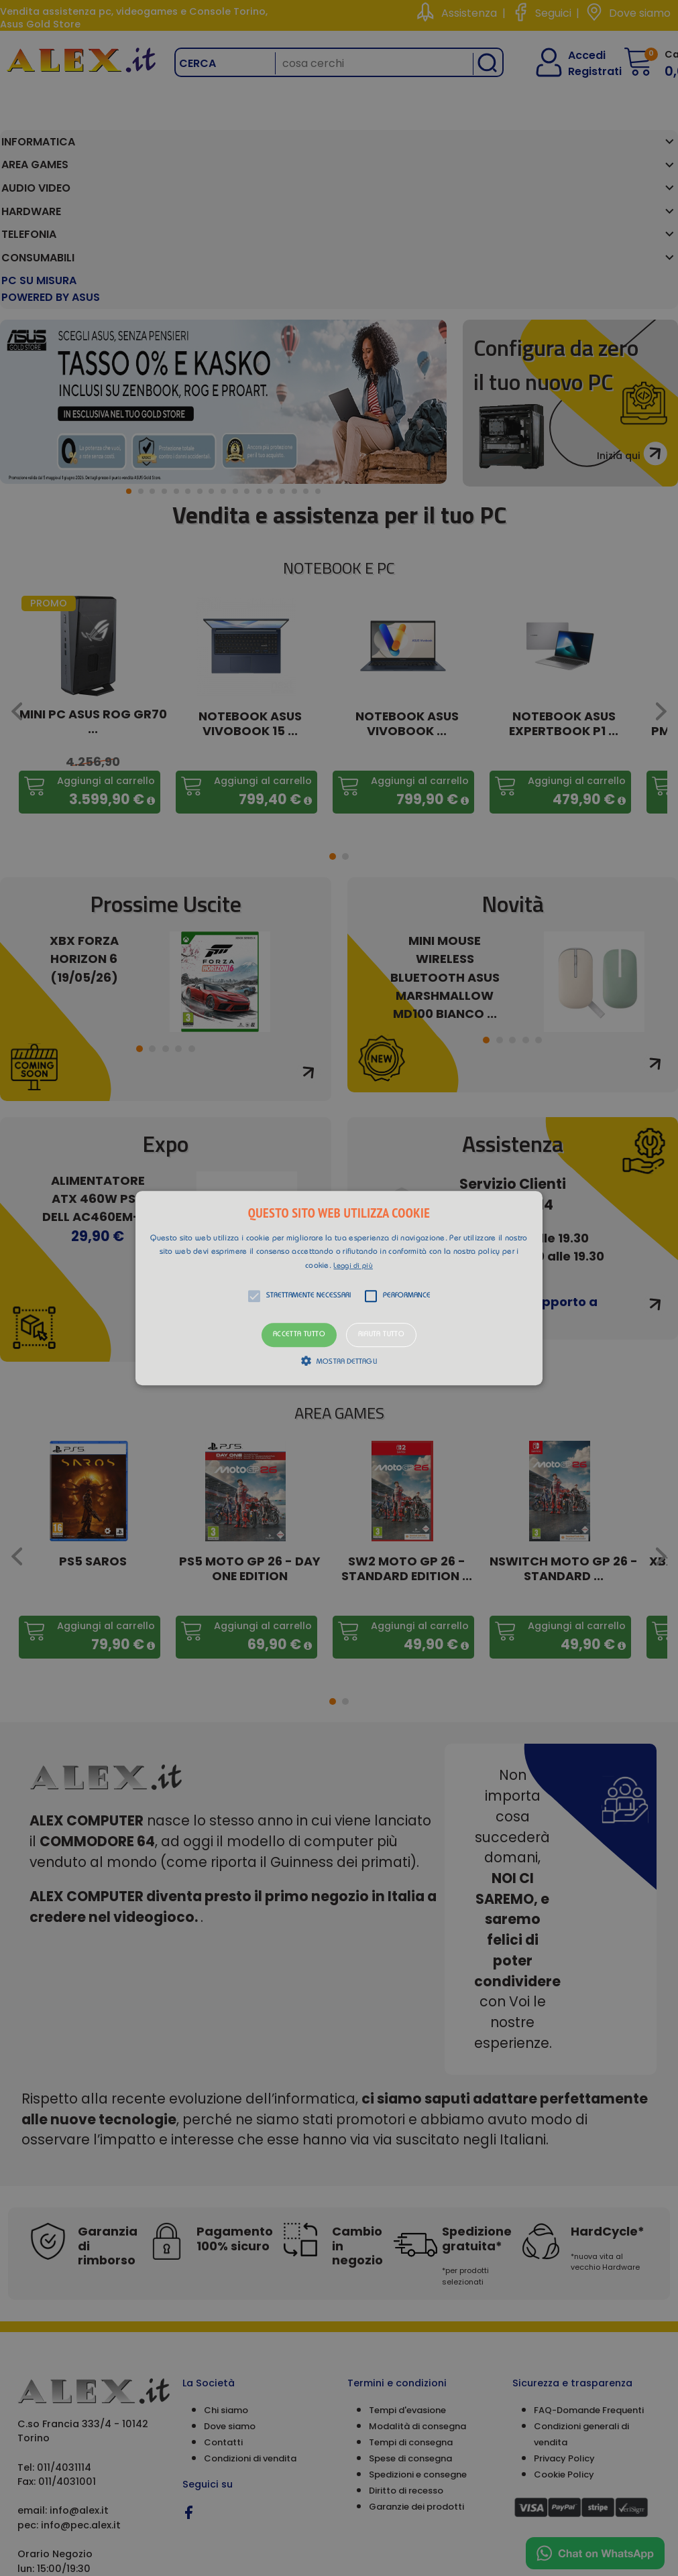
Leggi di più (353, 1266)
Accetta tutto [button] (299, 1335)
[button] (339, 1288)
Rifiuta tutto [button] (381, 1335)
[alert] (339, 1288)
